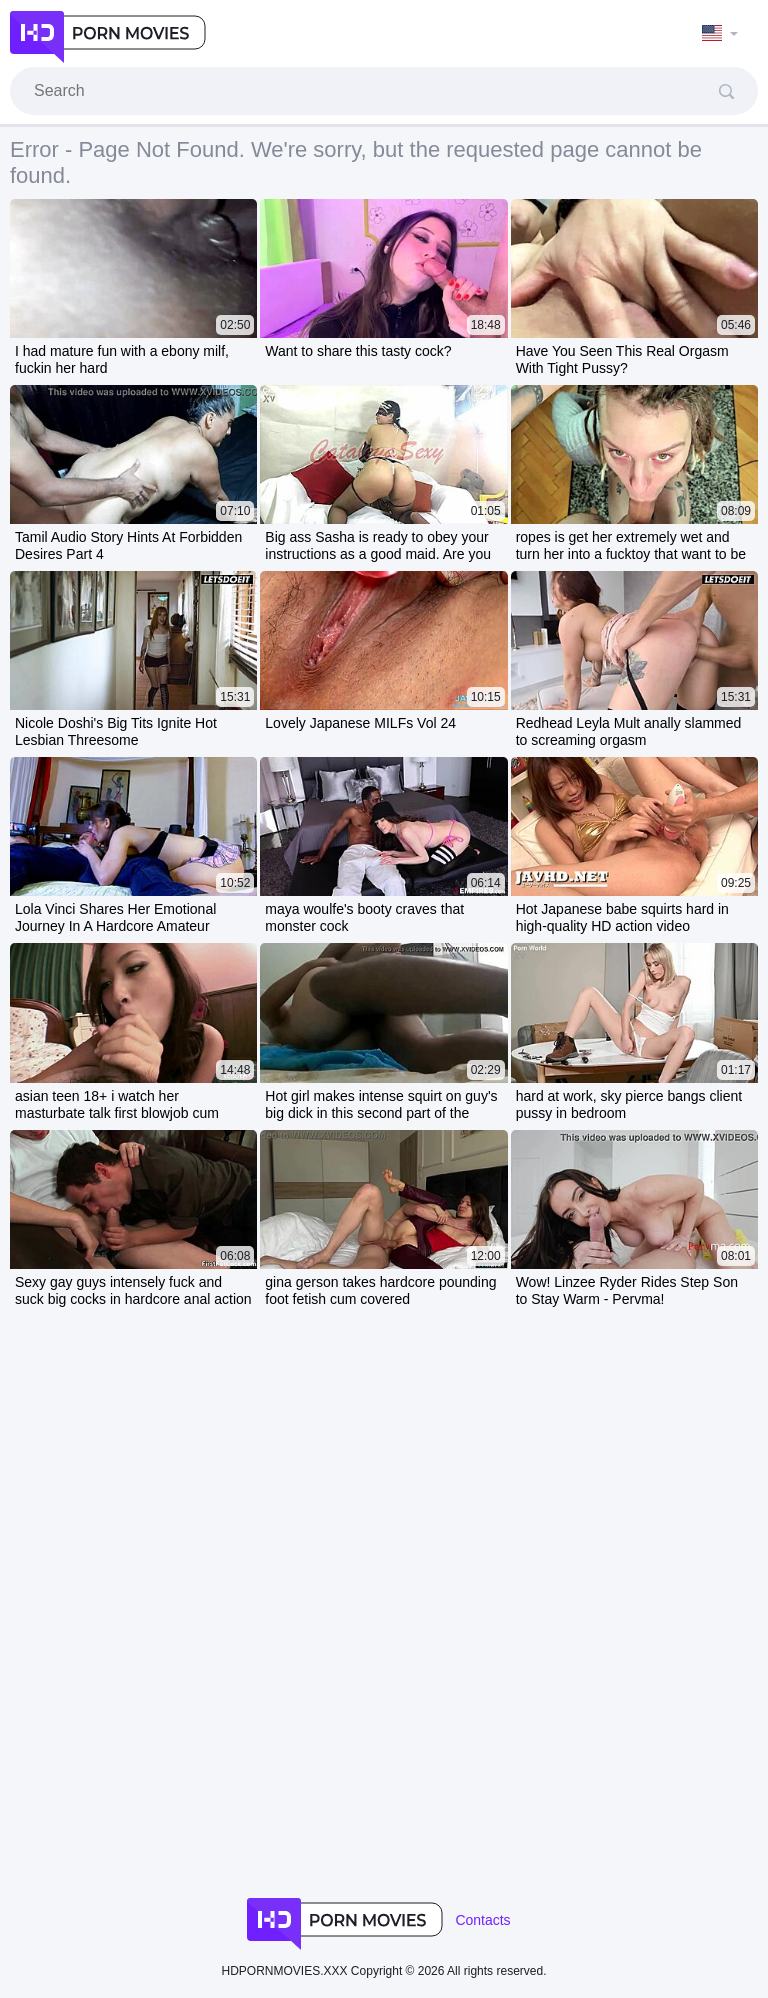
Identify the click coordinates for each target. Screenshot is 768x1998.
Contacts (482, 1920)
